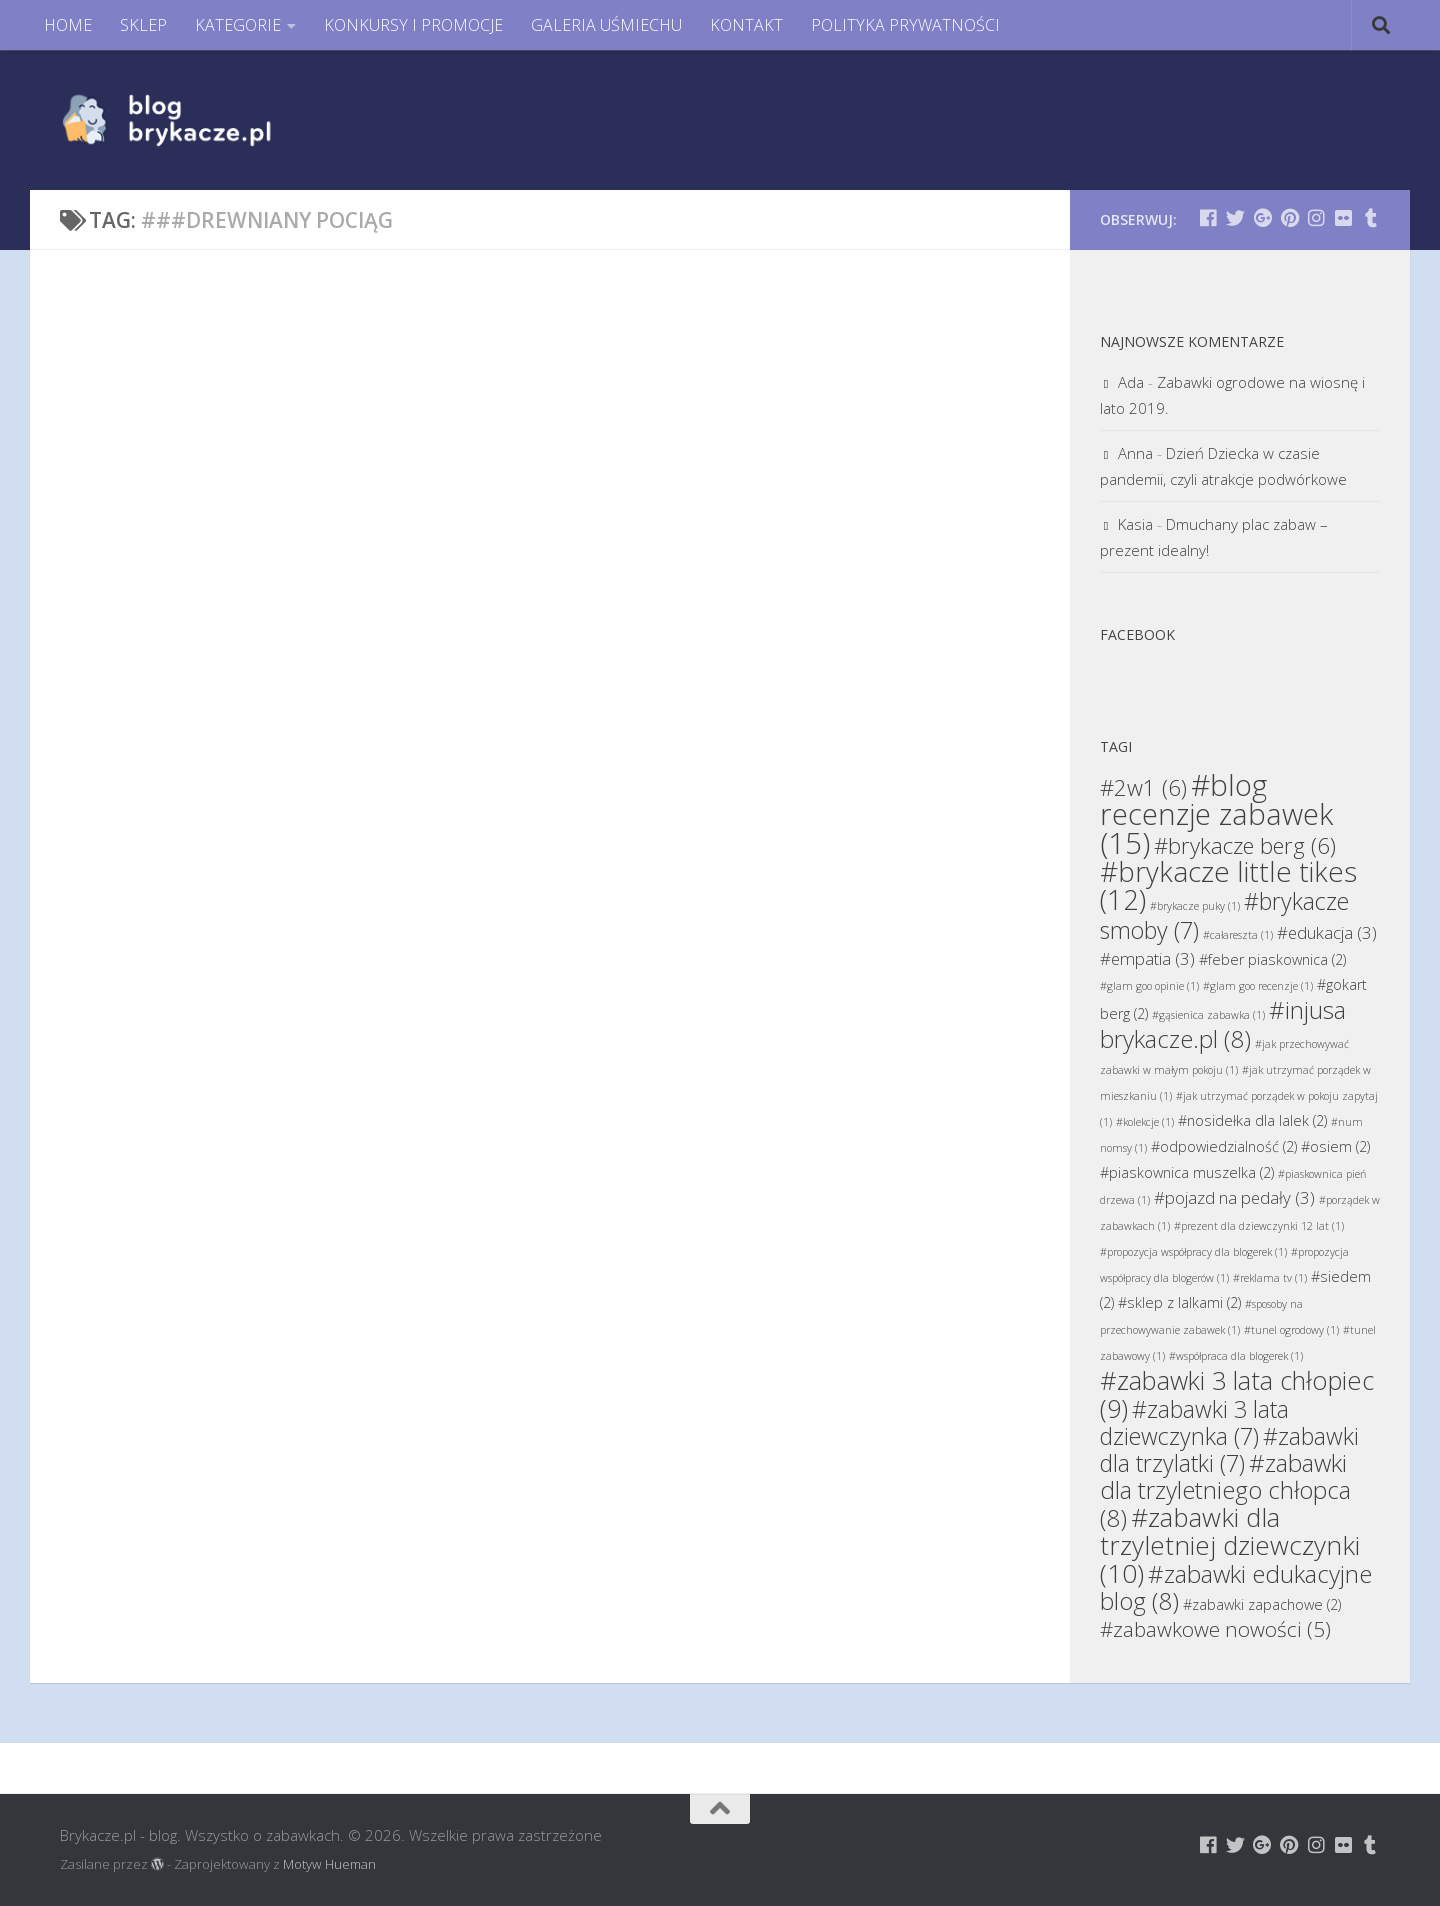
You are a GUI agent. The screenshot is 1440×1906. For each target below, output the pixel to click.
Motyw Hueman (329, 1864)
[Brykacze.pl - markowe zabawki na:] (1208, 217)
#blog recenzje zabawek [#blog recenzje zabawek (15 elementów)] (1216, 814)
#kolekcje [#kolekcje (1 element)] (1145, 1122)
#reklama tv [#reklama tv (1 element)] (1270, 1278)
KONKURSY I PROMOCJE (413, 25)
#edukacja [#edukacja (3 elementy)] (1327, 932)
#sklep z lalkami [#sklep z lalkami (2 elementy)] (1179, 1302)
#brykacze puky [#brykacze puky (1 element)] (1195, 906)
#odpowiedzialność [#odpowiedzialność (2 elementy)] (1224, 1146)
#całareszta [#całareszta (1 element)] (1238, 935)
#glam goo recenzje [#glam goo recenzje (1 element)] (1258, 986)
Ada (1131, 382)
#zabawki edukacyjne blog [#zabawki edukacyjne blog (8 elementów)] (1236, 1587)
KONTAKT (746, 25)
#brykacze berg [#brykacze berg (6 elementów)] (1245, 845)
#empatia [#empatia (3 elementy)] (1147, 958)
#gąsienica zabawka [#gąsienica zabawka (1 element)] (1208, 1015)
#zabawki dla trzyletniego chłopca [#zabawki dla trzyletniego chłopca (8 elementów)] (1225, 1490)
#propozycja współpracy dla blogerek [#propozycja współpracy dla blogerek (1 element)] (1193, 1252)
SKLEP (143, 25)
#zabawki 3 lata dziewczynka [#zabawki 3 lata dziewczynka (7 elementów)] (1194, 1422)
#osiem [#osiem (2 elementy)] (1335, 1146)
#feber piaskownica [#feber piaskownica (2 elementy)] (1272, 959)
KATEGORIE (238, 25)
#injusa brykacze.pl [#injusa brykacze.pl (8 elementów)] (1223, 1024)
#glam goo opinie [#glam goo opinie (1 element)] (1149, 986)
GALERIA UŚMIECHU (606, 25)
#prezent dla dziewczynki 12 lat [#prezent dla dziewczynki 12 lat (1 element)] (1259, 1226)
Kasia (1135, 524)
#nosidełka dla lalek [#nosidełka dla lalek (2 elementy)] (1252, 1120)
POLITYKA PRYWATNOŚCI (905, 25)
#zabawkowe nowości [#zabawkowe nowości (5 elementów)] (1215, 1629)
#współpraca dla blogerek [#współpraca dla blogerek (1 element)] (1236, 1356)
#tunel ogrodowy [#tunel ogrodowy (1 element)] (1291, 1330)
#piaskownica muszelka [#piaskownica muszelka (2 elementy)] (1187, 1172)
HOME (68, 25)
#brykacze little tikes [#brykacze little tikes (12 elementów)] (1228, 885)
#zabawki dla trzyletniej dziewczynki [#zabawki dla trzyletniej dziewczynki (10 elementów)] (1230, 1545)
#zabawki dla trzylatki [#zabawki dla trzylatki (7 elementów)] (1229, 1449)
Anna (1135, 453)
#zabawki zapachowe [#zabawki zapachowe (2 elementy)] (1262, 1604)
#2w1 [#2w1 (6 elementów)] (1143, 787)
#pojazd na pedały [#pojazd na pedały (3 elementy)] (1234, 1197)
